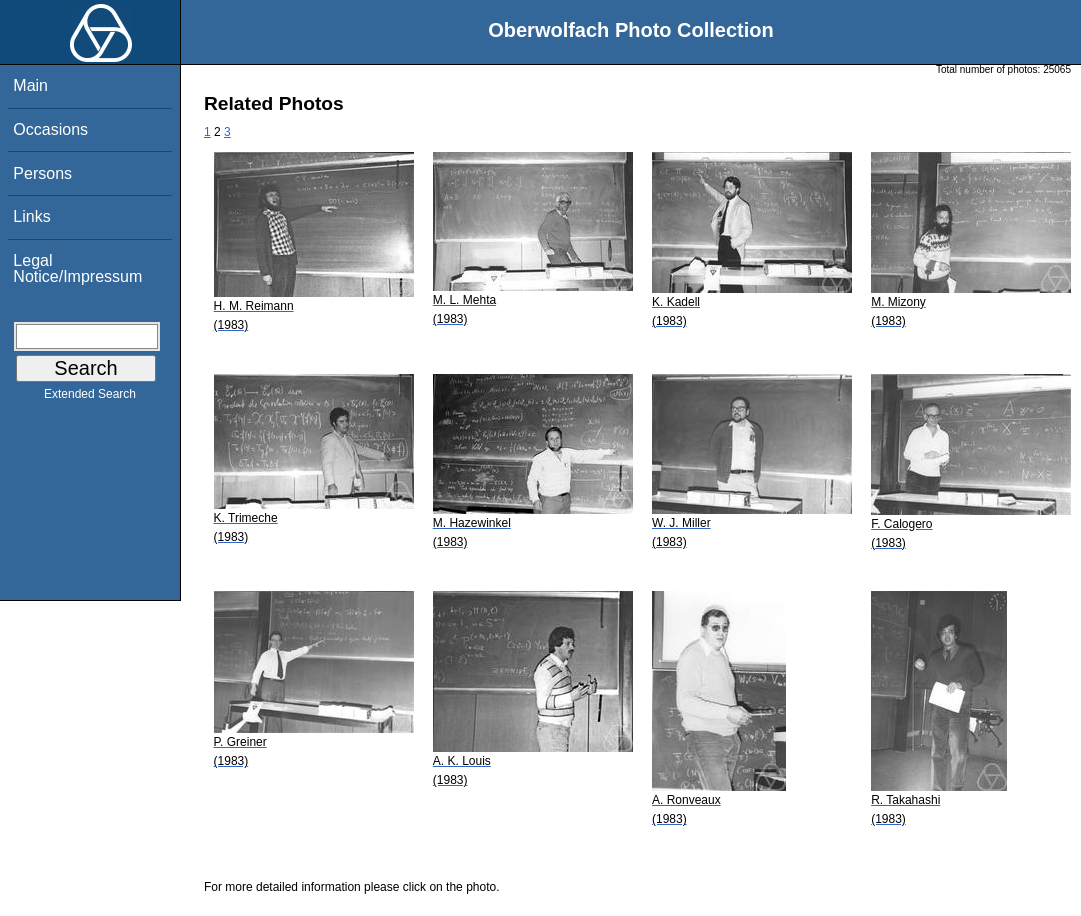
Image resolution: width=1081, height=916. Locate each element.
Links (31, 216)
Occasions (50, 129)
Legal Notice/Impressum (77, 268)
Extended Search (90, 398)
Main (30, 85)
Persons (42, 173)
